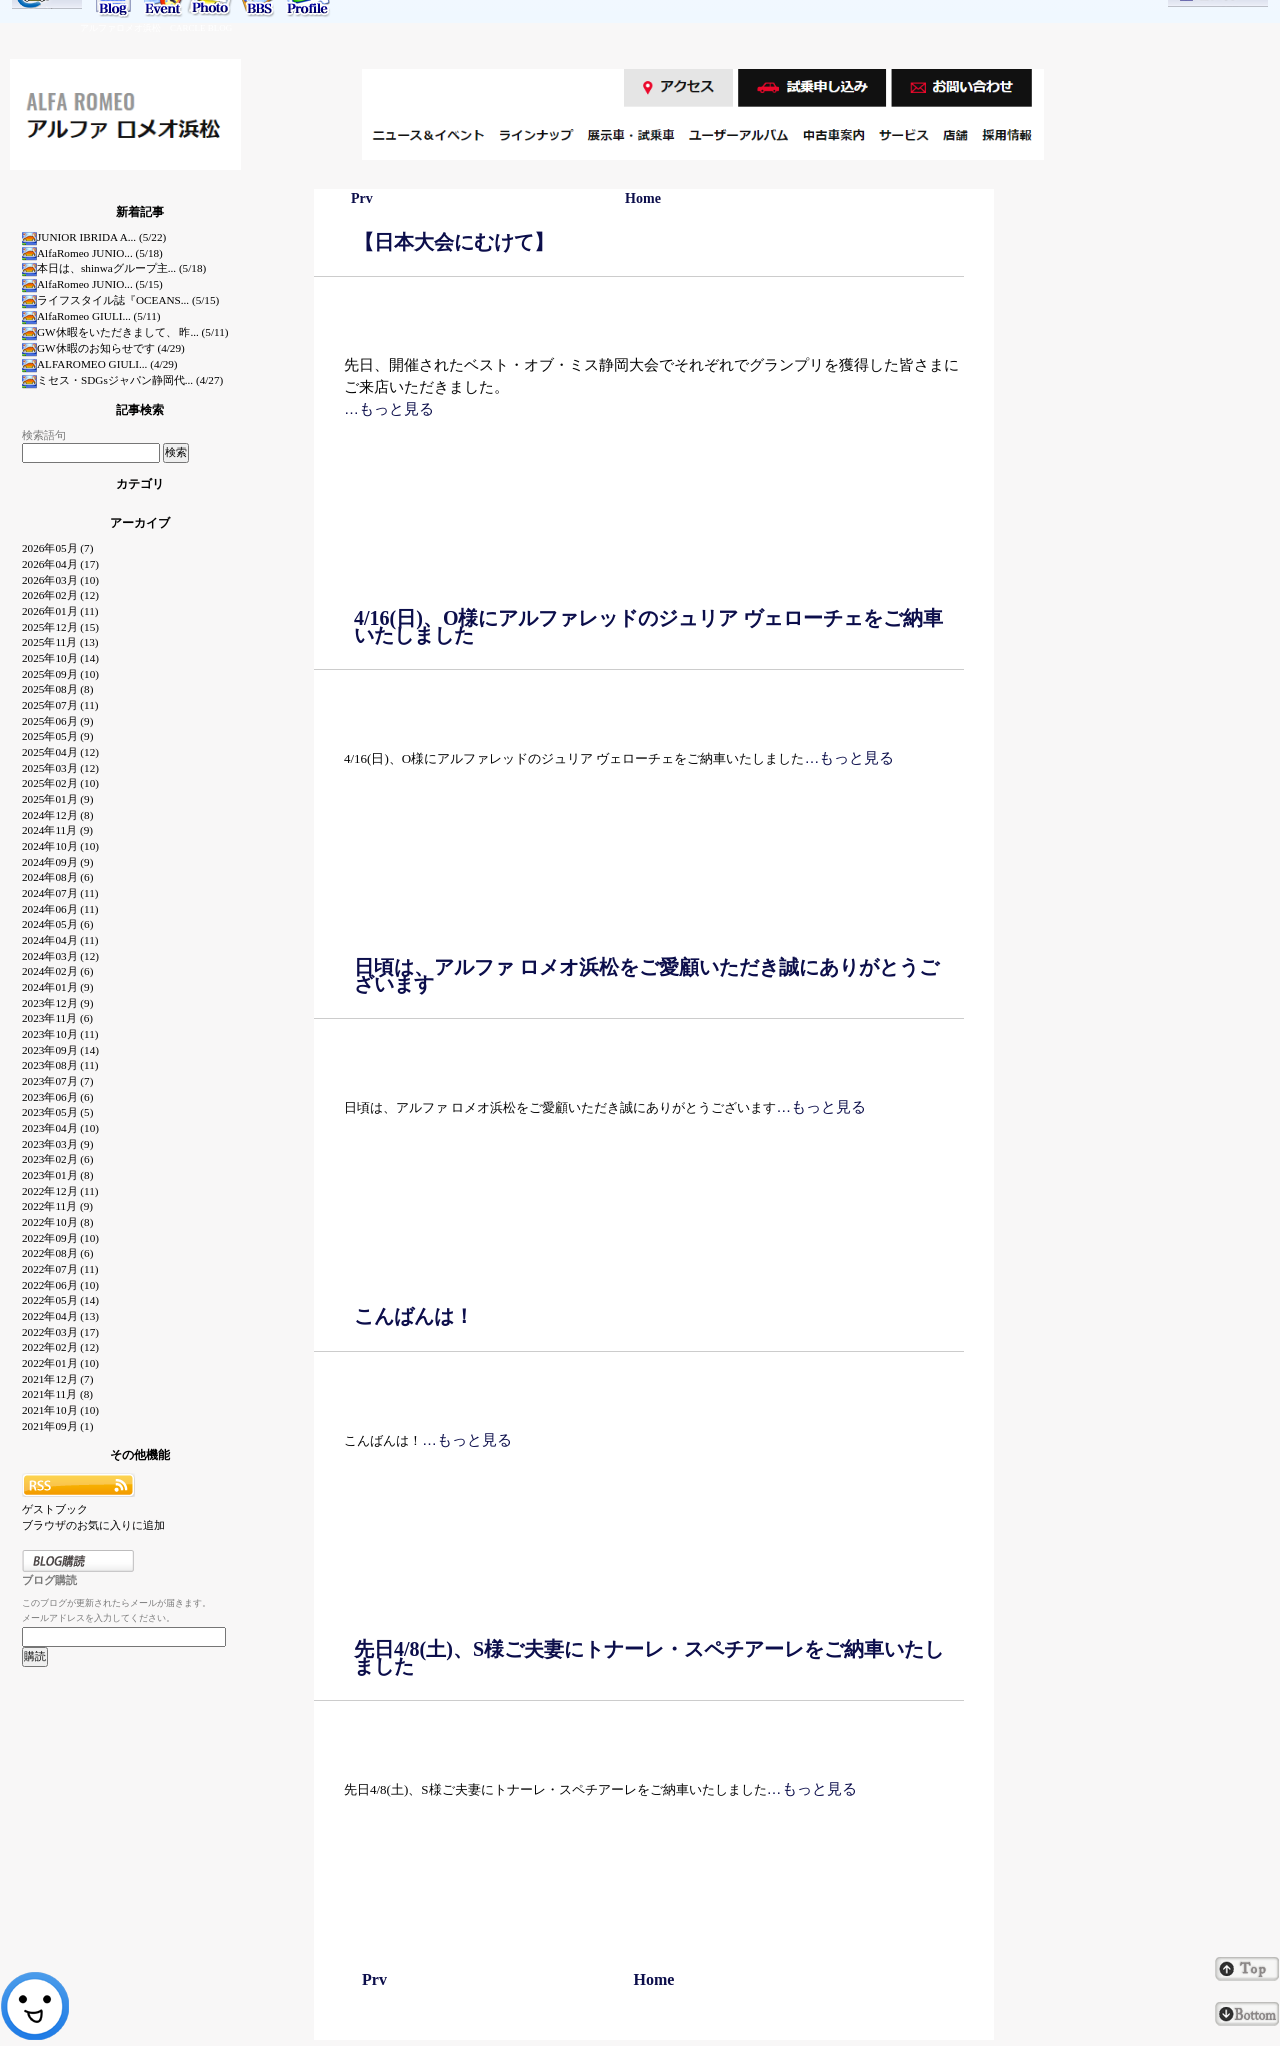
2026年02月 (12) (60, 595)
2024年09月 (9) (57, 862)
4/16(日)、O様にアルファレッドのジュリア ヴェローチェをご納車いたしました (648, 626)
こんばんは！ (414, 1316)
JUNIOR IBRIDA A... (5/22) (94, 237)
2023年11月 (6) (57, 1018)
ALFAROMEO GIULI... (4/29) (100, 364)
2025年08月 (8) (57, 689)
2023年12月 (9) (57, 1003)
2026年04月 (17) (60, 564)
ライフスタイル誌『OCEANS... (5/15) (120, 300)
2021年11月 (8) (57, 1394)
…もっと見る (389, 408)
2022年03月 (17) (60, 1332)
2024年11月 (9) (57, 830)
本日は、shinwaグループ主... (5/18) (114, 268)
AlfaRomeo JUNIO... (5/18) (92, 253)
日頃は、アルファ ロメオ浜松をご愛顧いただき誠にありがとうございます (646, 975)
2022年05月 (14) (60, 1300)
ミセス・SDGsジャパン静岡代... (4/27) (122, 380)
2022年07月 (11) (60, 1269)
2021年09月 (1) (57, 1426)
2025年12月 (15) (60, 627)
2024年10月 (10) (60, 846)
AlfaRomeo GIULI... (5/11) (91, 316)
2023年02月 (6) (57, 1159)
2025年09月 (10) (60, 674)
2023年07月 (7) (57, 1081)
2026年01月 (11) (60, 611)
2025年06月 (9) (57, 721)
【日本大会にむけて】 (454, 242)
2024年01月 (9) (57, 987)
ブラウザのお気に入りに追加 (93, 1525)
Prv (362, 198)
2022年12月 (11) (60, 1191)
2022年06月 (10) (60, 1285)
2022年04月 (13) (60, 1316)
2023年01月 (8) (57, 1175)
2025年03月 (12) (60, 768)
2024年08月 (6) (57, 877)
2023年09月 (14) (60, 1050)
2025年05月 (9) (57, 736)
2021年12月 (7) (57, 1379)
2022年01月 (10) (60, 1363)
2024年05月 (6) (57, 924)
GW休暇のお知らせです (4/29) (103, 348)
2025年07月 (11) (60, 705)
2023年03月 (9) (57, 1144)
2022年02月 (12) (60, 1347)
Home (643, 198)
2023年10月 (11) (60, 1034)
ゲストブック (55, 1509)
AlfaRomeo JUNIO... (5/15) (92, 284)
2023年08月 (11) (60, 1065)
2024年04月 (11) (60, 940)
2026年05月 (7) (57, 548)
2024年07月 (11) (60, 893)
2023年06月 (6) (57, 1097)
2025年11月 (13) (60, 642)
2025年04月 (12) (60, 752)
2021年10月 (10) (60, 1410)
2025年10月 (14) (60, 658)
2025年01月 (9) (57, 799)
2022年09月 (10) (60, 1238)
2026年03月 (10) (60, 580)
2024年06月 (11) (60, 909)
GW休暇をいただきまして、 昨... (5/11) (125, 332)
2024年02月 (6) (57, 971)
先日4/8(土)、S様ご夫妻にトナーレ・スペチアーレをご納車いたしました (649, 1657)
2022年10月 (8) (57, 1222)
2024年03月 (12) (60, 956)
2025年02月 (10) (60, 783)
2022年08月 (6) (57, 1253)
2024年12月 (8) (57, 815)
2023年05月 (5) (57, 1112)
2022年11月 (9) (57, 1206)
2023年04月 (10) (60, 1128)
